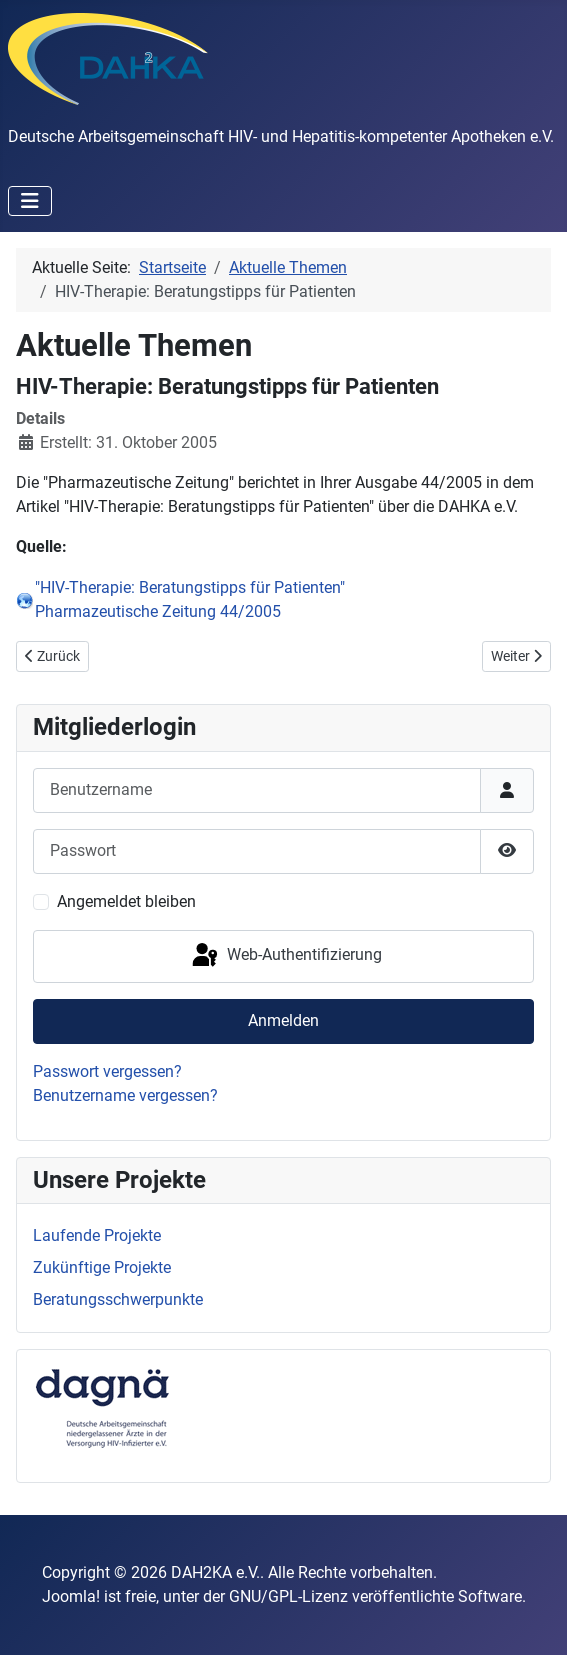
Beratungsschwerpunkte (118, 1299)
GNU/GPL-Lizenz (288, 1596)
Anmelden (283, 1020)
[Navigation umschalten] (30, 201)
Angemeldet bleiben (126, 901)
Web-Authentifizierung (285, 956)
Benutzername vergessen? (125, 1095)
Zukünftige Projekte (102, 1267)
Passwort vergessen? (107, 1071)
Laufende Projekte (97, 1235)
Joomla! (71, 1596)
